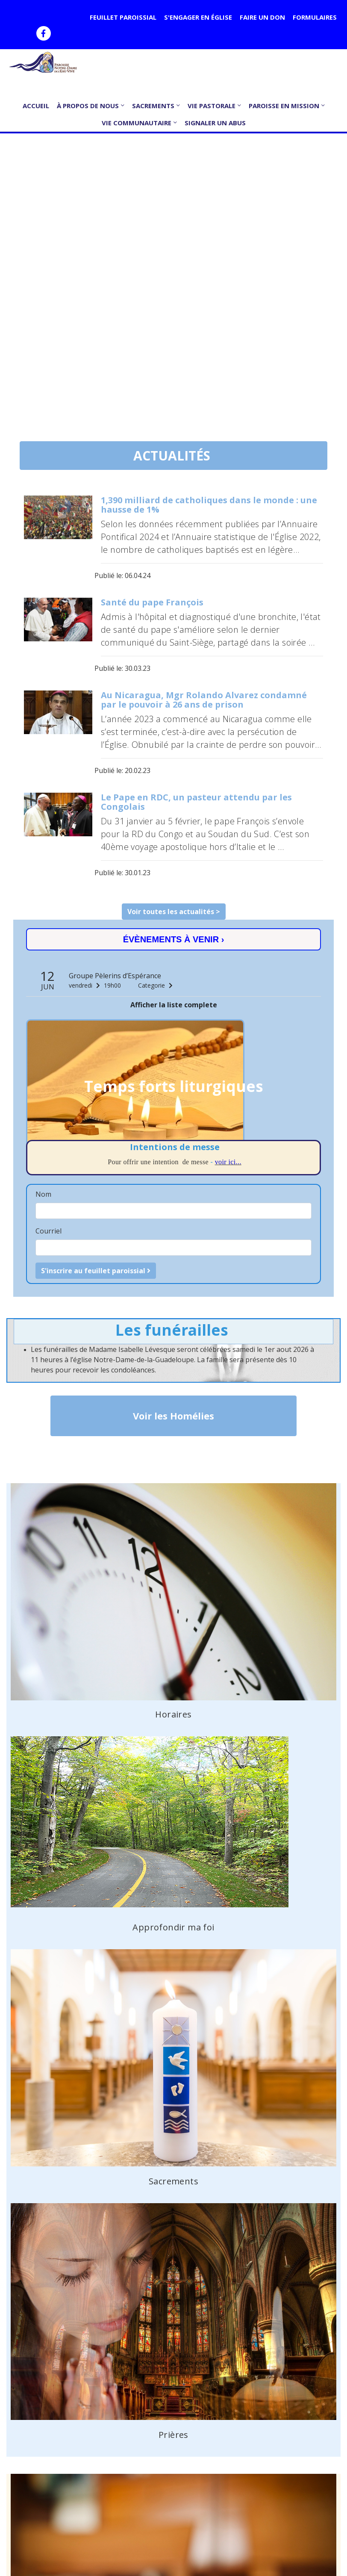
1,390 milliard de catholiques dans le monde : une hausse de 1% (209, 504)
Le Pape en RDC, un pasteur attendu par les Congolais (196, 801)
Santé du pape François (152, 602)
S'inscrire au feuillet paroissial (95, 1270)
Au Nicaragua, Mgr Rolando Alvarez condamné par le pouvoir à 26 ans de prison (204, 699)
